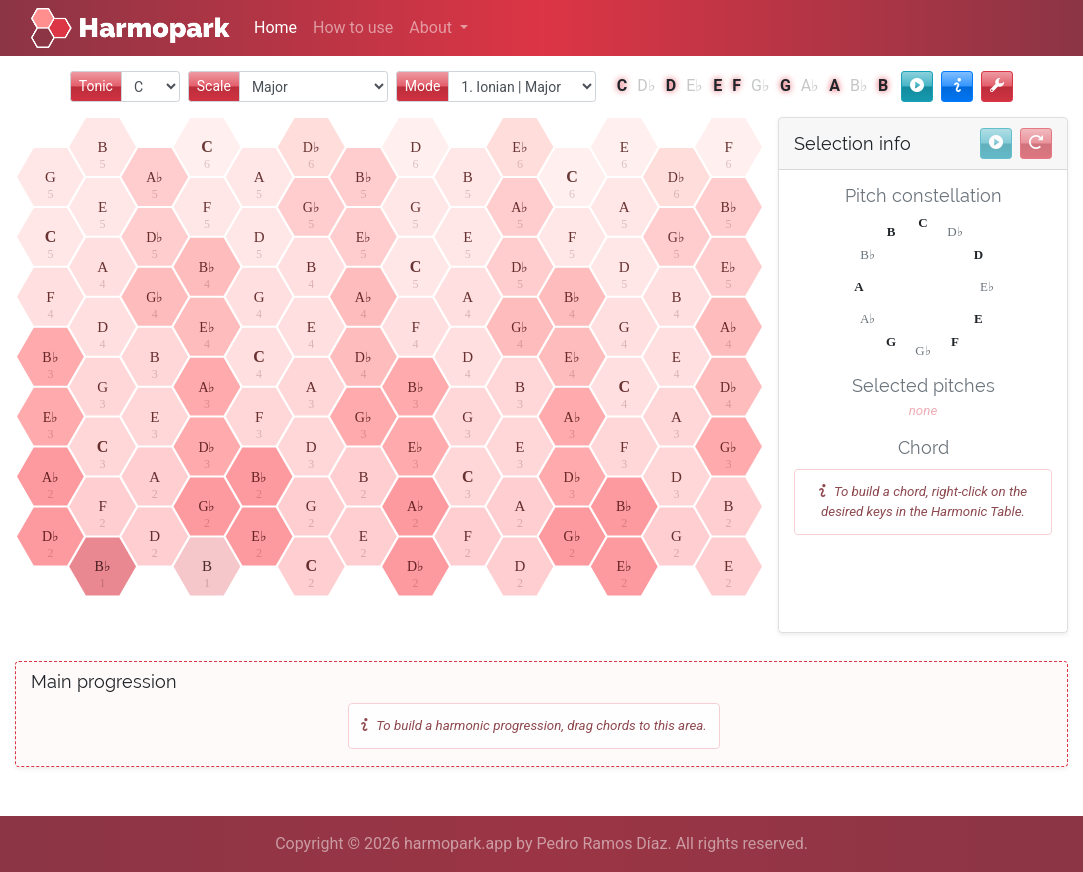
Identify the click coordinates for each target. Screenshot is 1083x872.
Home (275, 27)
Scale (214, 86)
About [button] (432, 27)
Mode (423, 86)
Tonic (96, 86)
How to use (353, 27)
